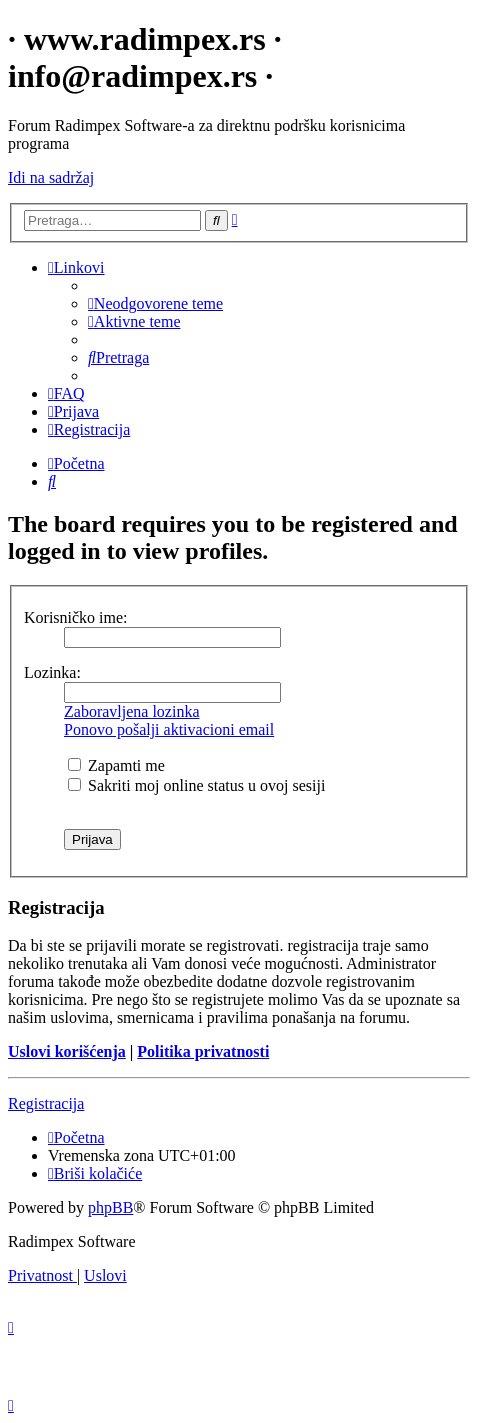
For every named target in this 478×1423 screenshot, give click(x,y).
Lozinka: (52, 672)
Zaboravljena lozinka (132, 711)
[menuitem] (155, 303)
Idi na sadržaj (51, 177)
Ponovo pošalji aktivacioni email (169, 729)
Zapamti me (116, 765)
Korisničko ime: (76, 617)
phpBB (110, 1207)
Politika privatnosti (203, 1051)
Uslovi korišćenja (67, 1051)
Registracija (46, 1103)
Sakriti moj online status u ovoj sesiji (196, 785)
